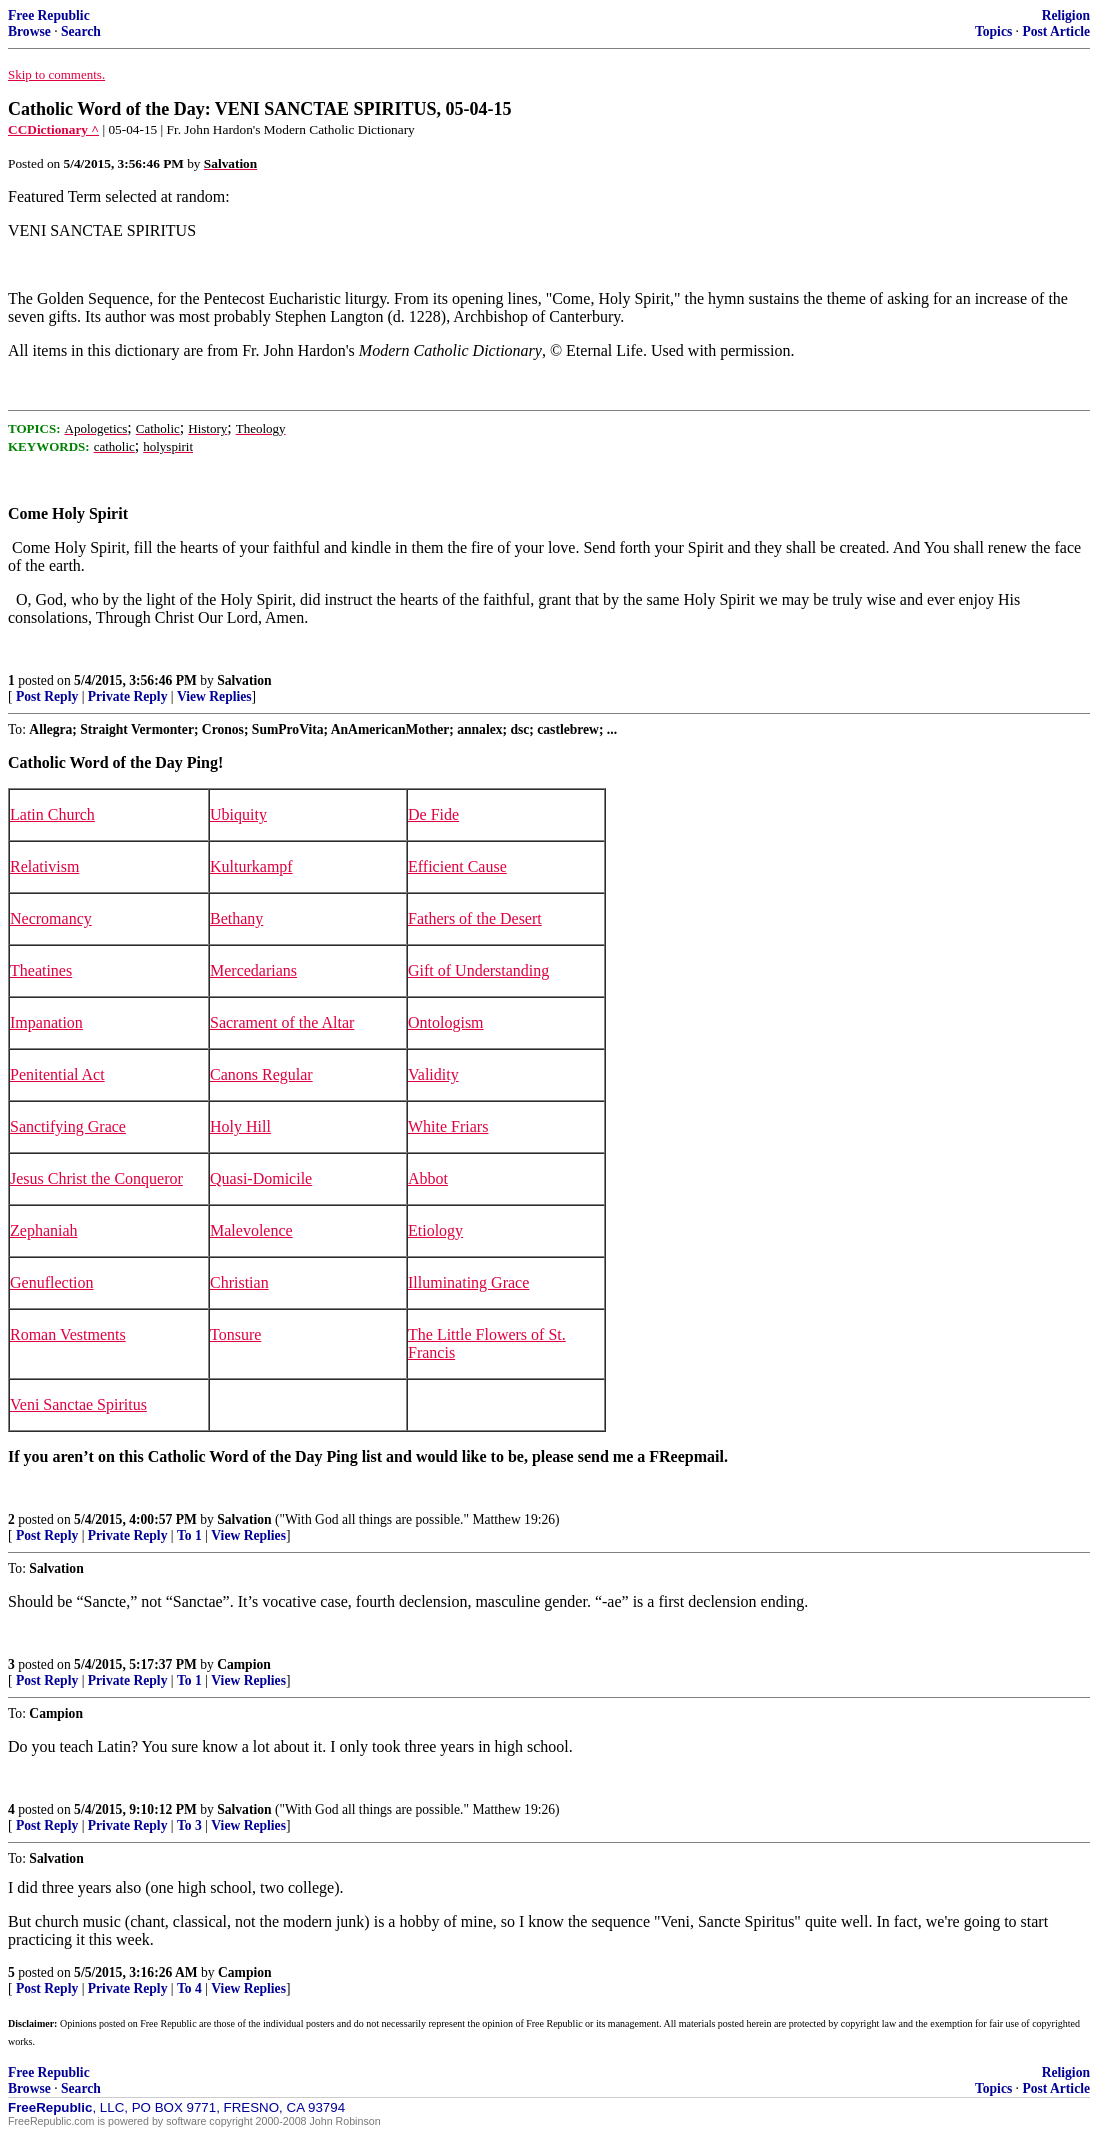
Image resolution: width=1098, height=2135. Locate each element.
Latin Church (52, 814)
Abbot (428, 1178)
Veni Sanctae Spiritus (78, 1404)
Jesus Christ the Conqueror (96, 1178)
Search (81, 31)
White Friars (448, 1126)
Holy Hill (240, 1126)
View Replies (214, 696)
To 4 (189, 1988)
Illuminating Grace (468, 1282)
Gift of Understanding (478, 970)
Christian (239, 1282)
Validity (433, 1074)
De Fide (433, 814)
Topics (993, 31)
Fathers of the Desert (475, 918)
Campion (244, 1664)
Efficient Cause (457, 866)
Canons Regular (261, 1074)
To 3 (189, 1825)
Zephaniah (44, 1230)
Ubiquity (238, 814)
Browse (29, 31)
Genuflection (52, 1282)
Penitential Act (57, 1074)
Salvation (244, 680)
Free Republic (49, 15)
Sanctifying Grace (68, 1126)
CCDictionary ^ (53, 129)
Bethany (236, 918)
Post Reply (47, 696)
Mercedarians (253, 970)
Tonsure (235, 1334)
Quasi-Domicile (261, 1178)
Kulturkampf (251, 866)
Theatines (41, 970)
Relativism (44, 866)
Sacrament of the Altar (282, 1022)
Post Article (1056, 31)
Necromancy (51, 918)
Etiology (435, 1230)
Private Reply (128, 696)
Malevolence (251, 1230)
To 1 (189, 1535)
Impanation (46, 1022)
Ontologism (446, 1022)
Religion (1066, 15)
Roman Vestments (68, 1334)
